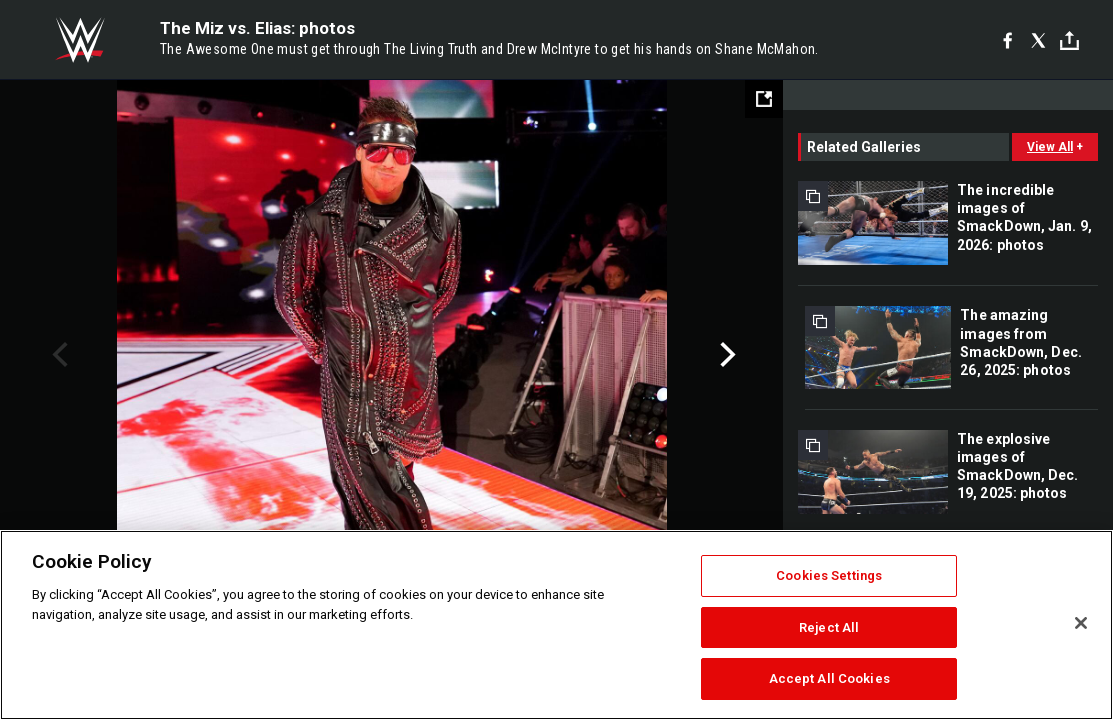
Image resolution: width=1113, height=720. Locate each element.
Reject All (829, 627)
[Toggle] (1069, 40)
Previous (57, 355)
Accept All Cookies (829, 678)
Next (725, 355)
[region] (556, 625)
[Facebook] (1007, 40)
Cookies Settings (829, 575)
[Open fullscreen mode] (764, 99)
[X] (1038, 40)
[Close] (1081, 623)
